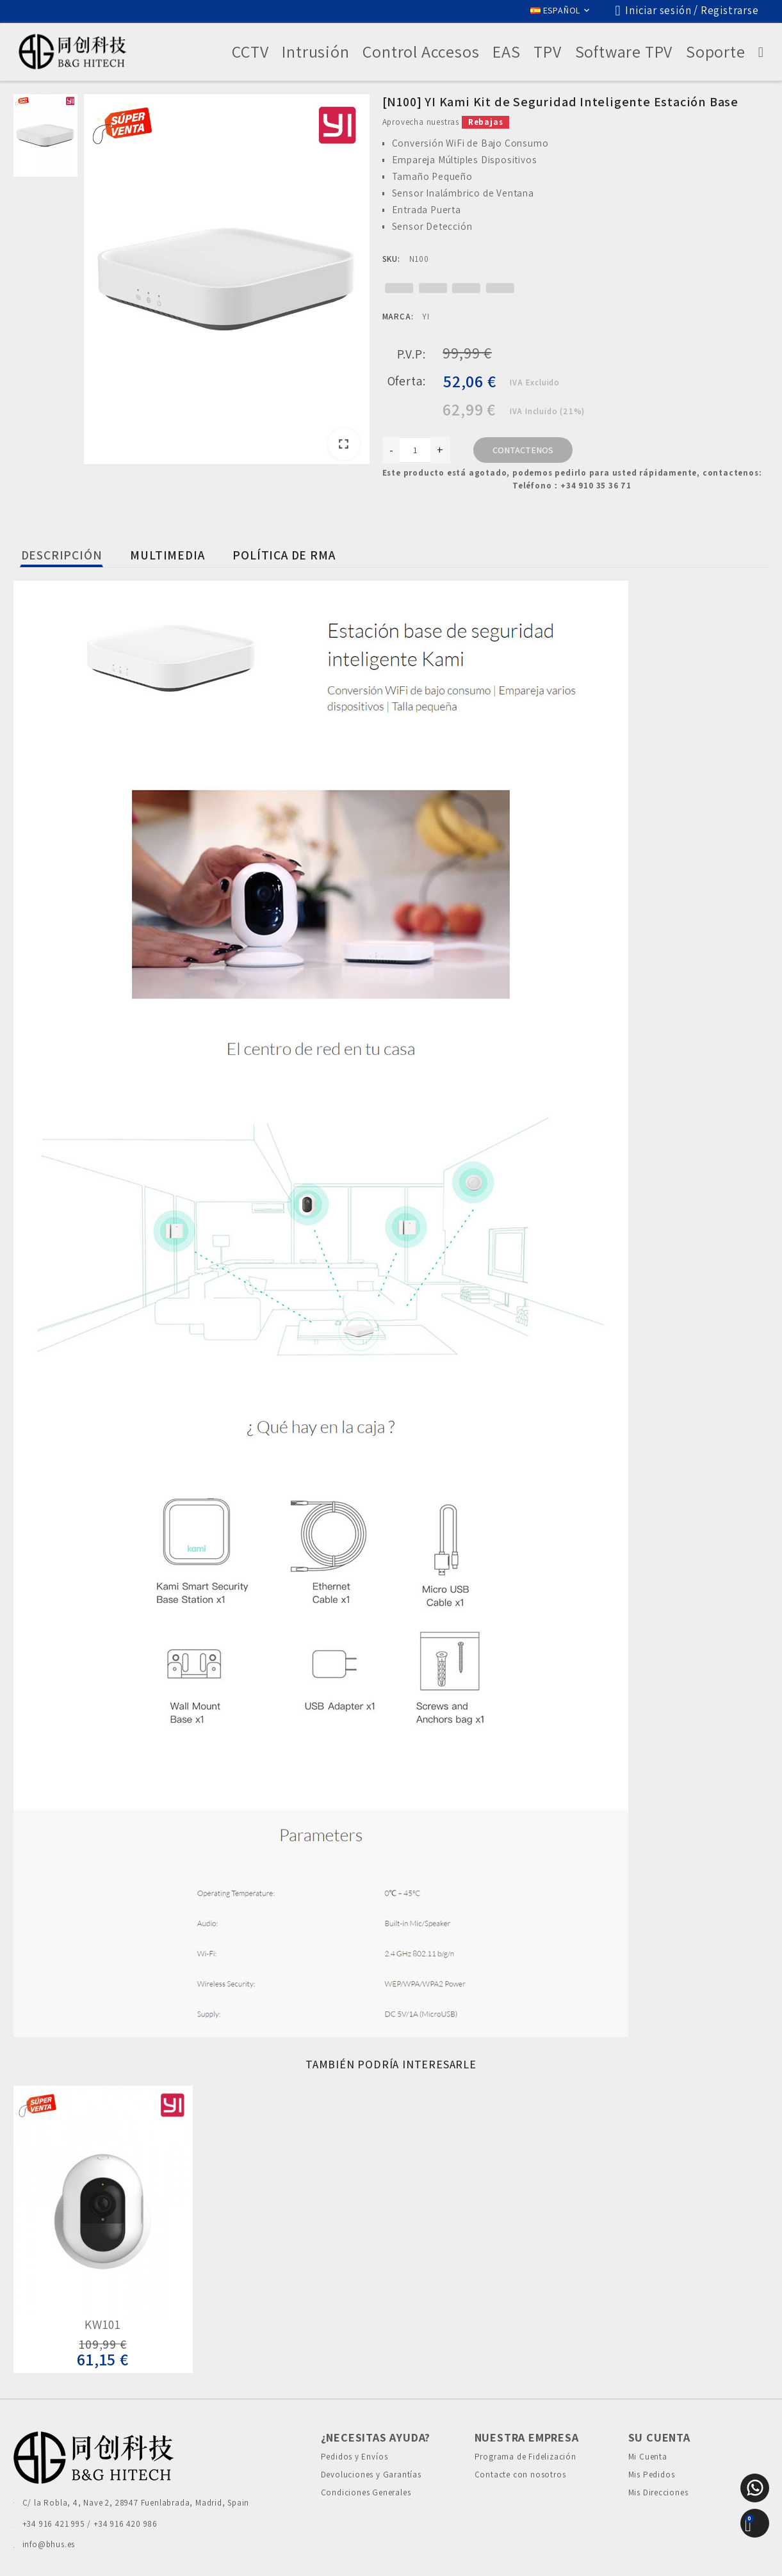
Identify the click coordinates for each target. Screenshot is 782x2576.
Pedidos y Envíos (354, 2456)
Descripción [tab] (61, 555)
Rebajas (485, 122)
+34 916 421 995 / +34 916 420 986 (90, 2523)
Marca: (398, 316)
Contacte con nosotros (520, 2474)
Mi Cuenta (647, 2456)
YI (426, 316)
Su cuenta (659, 2437)
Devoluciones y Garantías (371, 2474)
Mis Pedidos (651, 2474)
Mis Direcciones (658, 2492)
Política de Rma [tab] (283, 555)
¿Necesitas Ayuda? (376, 2437)
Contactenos (523, 450)
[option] (227, 281)
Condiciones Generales (366, 2492)
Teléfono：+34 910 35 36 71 (571, 485)
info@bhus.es (49, 2544)
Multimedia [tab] (167, 555)
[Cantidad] (415, 450)
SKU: (391, 259)
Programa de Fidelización (525, 2456)
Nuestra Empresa (527, 2437)
